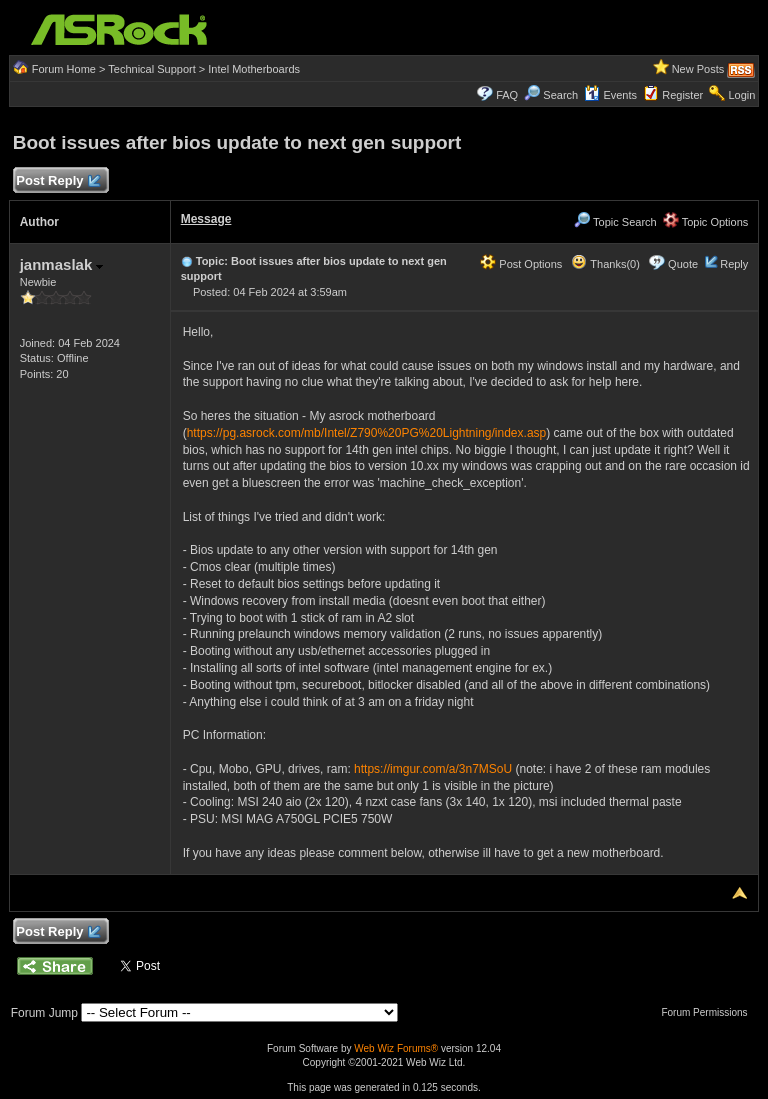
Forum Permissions (709, 1012)
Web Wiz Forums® (396, 1048)
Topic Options (706, 222)
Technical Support (151, 69)
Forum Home (64, 69)
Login (741, 95)
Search (560, 95)
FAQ (507, 95)
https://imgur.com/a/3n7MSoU (433, 769)
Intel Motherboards (254, 69)
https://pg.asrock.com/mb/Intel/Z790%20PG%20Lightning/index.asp (367, 433)
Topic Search (615, 222)
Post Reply (58, 181)
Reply (734, 264)
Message (206, 219)
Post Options (521, 264)
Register (682, 95)
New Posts (698, 69)
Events (610, 95)
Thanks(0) (605, 264)
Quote (683, 264)
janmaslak (62, 264)
